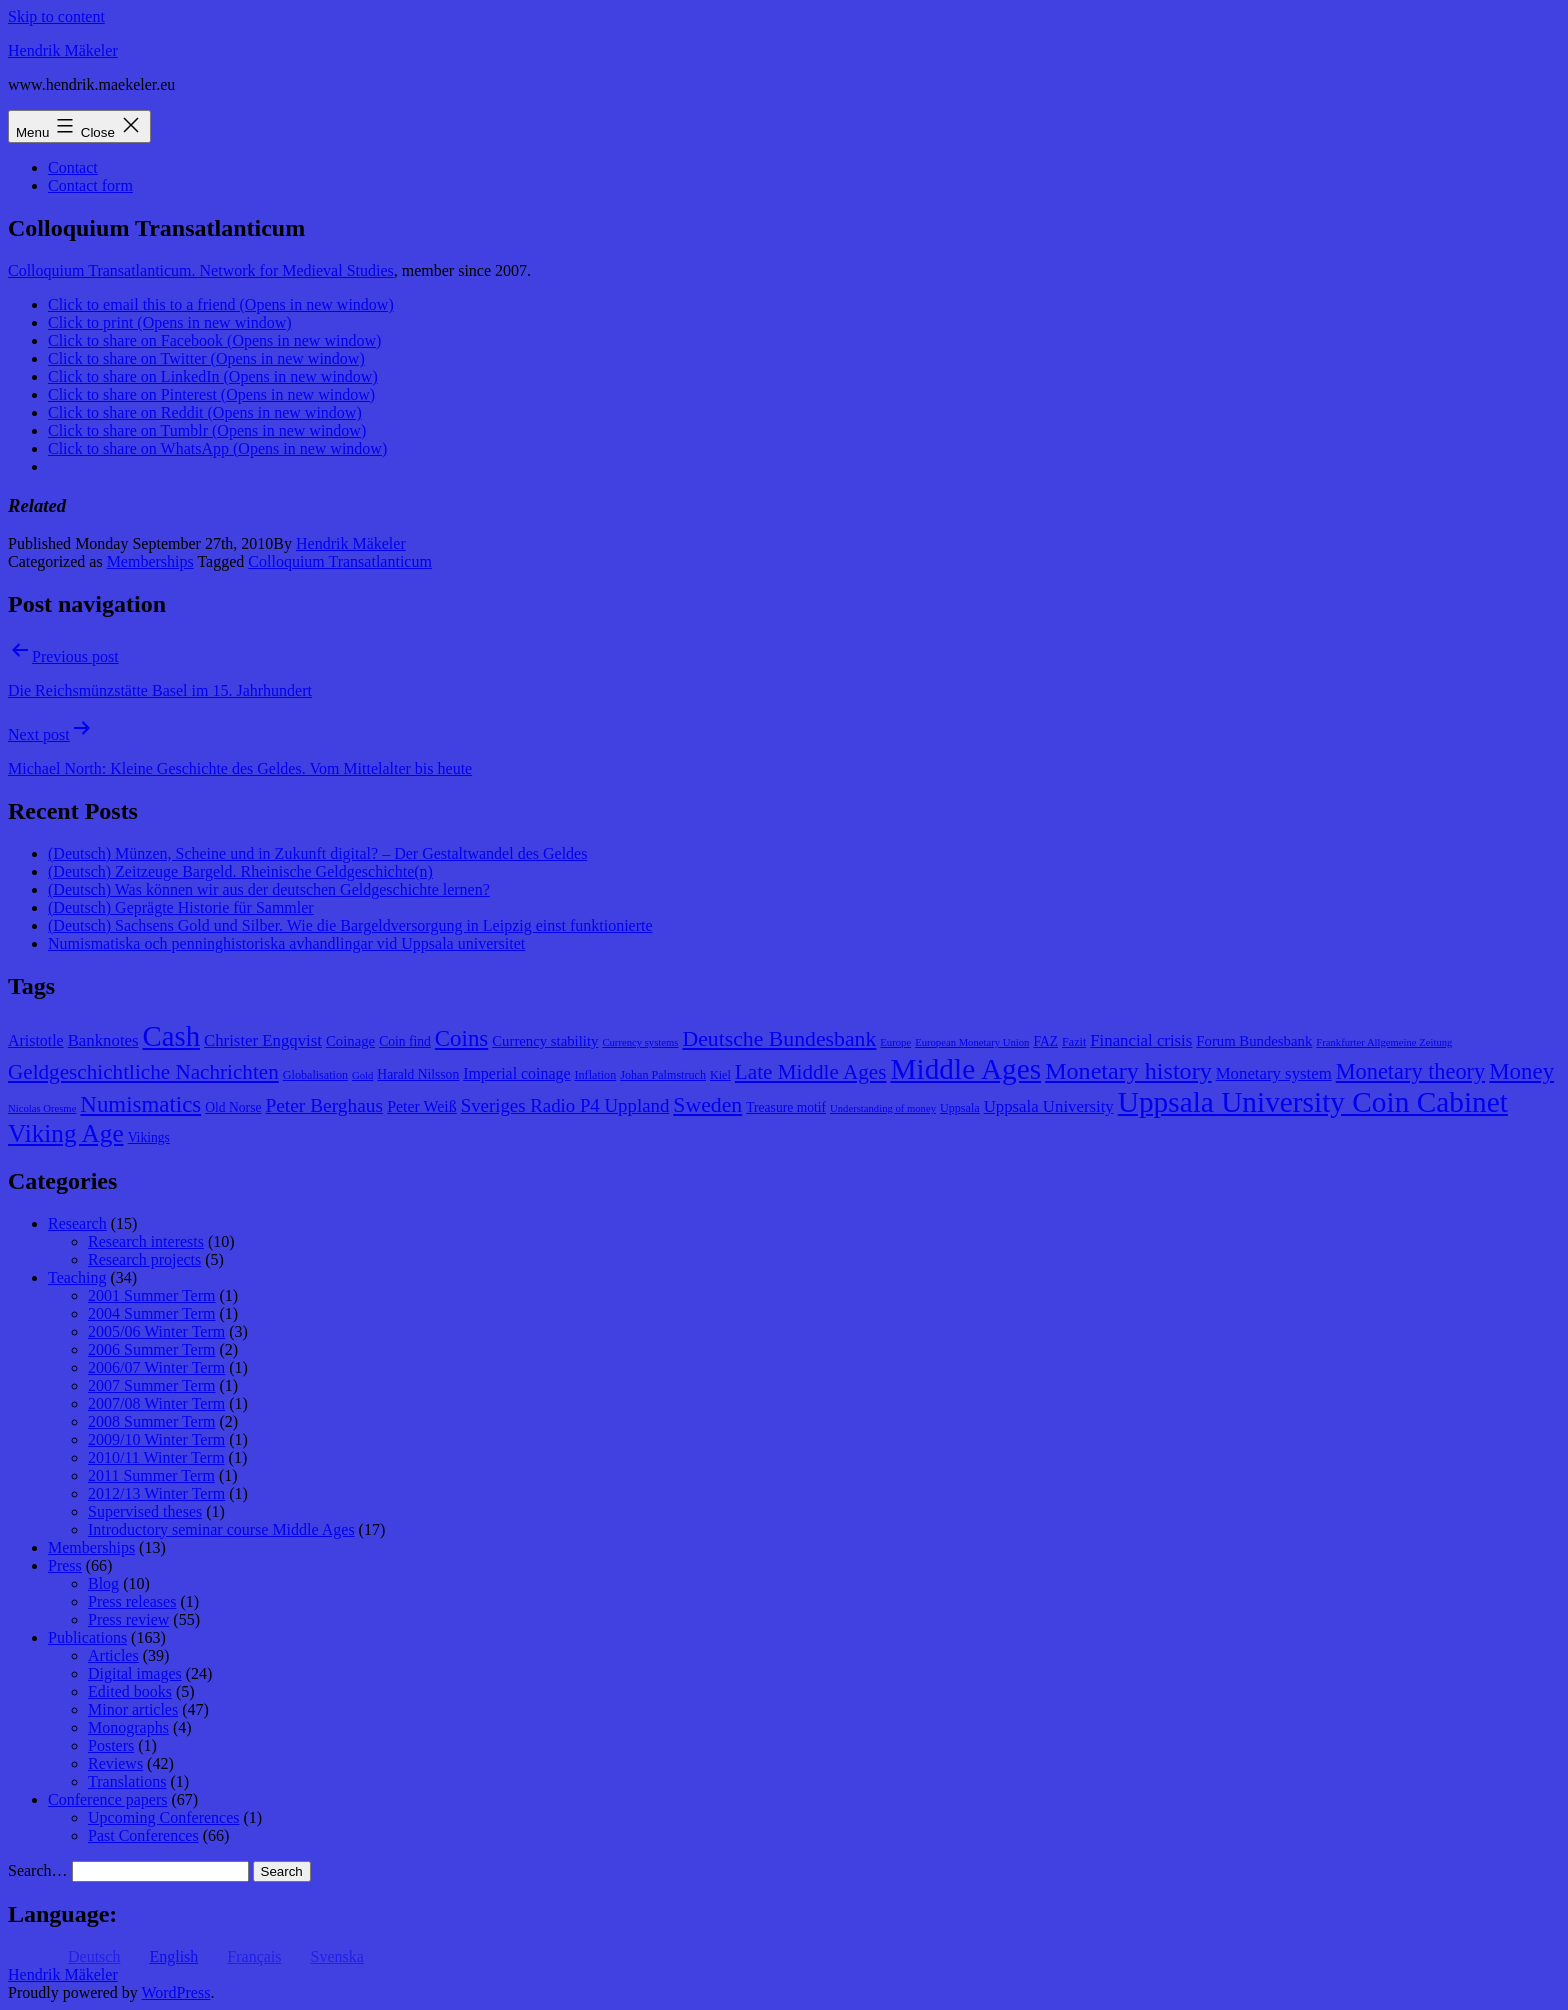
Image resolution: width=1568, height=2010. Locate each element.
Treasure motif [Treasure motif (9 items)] (786, 1107)
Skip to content (56, 16)
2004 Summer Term (151, 1313)
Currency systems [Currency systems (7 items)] (640, 1042)
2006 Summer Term (151, 1349)
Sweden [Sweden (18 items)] (707, 1105)
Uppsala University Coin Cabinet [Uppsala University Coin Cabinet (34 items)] (1313, 1102)
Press (65, 1565)
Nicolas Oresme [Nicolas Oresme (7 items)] (42, 1108)
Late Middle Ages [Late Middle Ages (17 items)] (811, 1072)
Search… (38, 1870)
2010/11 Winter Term (156, 1457)
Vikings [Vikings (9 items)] (149, 1137)
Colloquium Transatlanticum (340, 561)
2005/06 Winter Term (156, 1331)
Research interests (146, 1241)
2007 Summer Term (151, 1385)
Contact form (90, 185)
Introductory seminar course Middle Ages (221, 1529)
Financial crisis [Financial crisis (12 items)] (1141, 1040)
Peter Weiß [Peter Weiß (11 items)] (422, 1106)
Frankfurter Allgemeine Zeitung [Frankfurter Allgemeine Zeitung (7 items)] (1384, 1042)
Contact (73, 167)
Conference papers (108, 1799)
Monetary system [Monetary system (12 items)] (1274, 1073)
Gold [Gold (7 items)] (362, 1075)
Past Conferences (143, 1835)
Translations (127, 1781)
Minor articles (133, 1709)
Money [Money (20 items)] (1521, 1071)
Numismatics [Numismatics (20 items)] (140, 1104)
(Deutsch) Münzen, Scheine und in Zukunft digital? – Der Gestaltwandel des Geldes (317, 853)
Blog (103, 1583)
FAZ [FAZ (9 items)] (1045, 1041)
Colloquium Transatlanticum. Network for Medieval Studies (201, 270)
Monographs (128, 1727)
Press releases (132, 1601)
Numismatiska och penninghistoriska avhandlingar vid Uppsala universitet (286, 943)
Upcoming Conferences (164, 1817)
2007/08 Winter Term (156, 1403)
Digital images (135, 1673)
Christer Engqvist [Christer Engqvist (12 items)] (263, 1040)
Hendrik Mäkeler (63, 50)
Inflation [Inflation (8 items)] (596, 1075)
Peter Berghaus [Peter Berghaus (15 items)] (324, 1105)
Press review (128, 1619)
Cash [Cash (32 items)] (172, 1036)
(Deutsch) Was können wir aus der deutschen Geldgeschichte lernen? (269, 889)
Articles (113, 1655)
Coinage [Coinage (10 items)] (350, 1041)
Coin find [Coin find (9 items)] (405, 1041)
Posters (111, 1745)
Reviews (115, 1763)
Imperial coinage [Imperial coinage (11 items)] (516, 1073)
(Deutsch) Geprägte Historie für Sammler (181, 907)
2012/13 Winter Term (156, 1493)
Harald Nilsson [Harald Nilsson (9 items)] (418, 1074)
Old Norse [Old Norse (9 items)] (233, 1107)
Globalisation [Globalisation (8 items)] (315, 1075)
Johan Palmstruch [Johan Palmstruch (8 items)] (663, 1075)
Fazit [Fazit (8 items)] (1074, 1042)
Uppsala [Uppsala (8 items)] (960, 1108)
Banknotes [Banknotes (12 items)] (103, 1040)
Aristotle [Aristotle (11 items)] (36, 1040)
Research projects (144, 1259)
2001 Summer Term (151, 1295)
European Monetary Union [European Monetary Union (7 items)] (972, 1042)
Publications (87, 1637)
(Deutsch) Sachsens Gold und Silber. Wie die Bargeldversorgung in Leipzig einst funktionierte (350, 925)
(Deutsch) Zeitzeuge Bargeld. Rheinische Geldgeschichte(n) (240, 871)
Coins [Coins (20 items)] (461, 1038)
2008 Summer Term (151, 1421)
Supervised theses (145, 1511)
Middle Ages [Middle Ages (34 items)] (965, 1069)
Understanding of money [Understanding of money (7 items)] (883, 1108)
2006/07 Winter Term (156, 1367)
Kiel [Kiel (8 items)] (720, 1075)
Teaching (77, 1277)
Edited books (130, 1691)
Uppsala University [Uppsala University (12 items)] (1049, 1106)
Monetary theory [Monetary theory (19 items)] (1410, 1071)
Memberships (150, 561)
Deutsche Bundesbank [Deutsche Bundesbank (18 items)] (779, 1039)
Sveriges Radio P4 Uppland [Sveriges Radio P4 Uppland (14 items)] (565, 1105)
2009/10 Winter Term (156, 1439)
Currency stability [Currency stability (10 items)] (545, 1041)
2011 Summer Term (151, 1475)
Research (77, 1223)
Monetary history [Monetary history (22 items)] (1128, 1071)
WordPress (175, 1992)
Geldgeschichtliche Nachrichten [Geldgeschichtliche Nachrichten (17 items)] (143, 1072)
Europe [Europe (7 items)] (895, 1042)
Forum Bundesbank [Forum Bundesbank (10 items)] (1254, 1041)
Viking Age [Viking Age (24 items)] (66, 1133)
